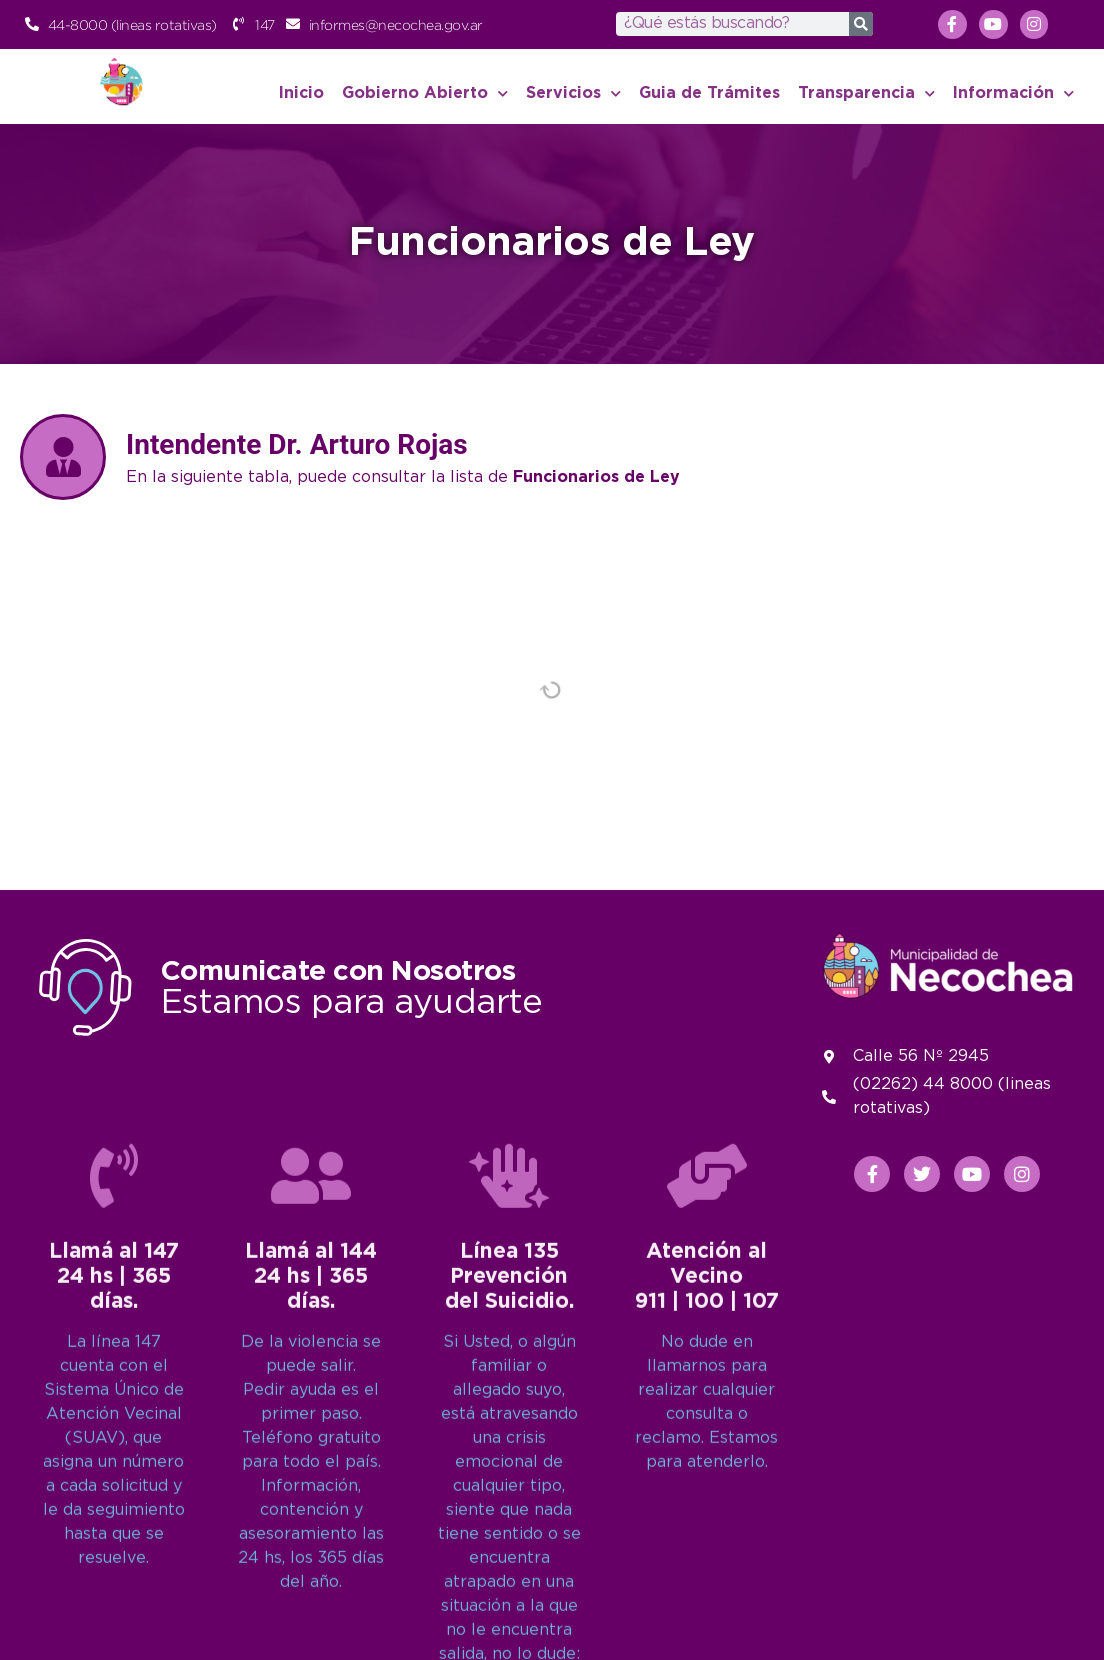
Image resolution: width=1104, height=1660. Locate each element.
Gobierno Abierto (425, 93)
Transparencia (866, 93)
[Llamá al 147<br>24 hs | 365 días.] (114, 1522)
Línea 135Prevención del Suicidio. (509, 1623)
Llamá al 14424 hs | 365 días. (311, 1623)
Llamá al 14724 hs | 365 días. (114, 1623)
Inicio (301, 93)
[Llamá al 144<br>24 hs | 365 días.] (311, 1522)
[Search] (861, 24)
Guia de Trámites (709, 93)
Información (1013, 93)
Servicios (573, 93)
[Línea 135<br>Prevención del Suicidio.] (509, 1522)
